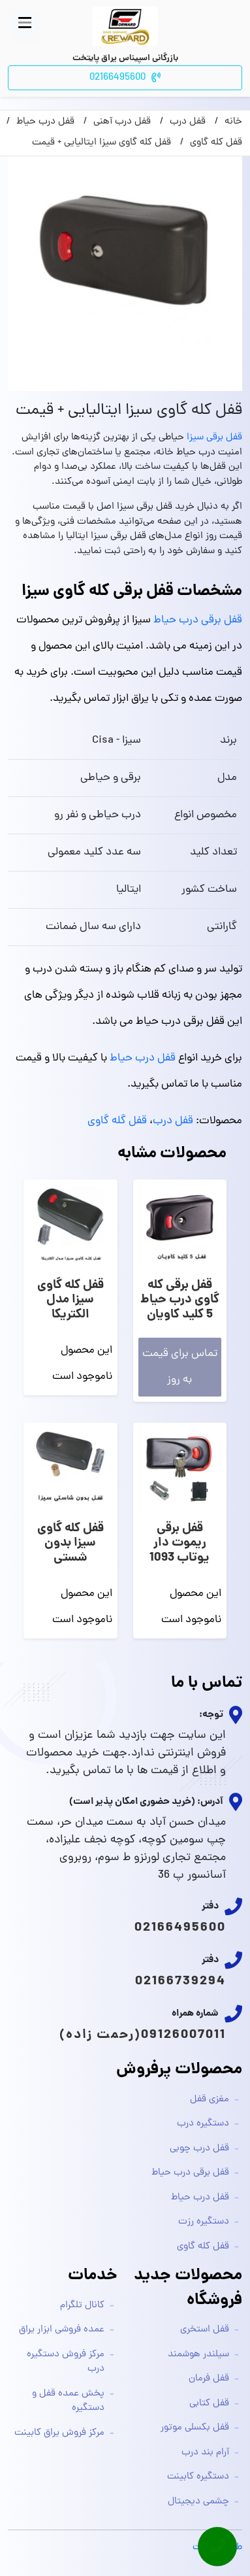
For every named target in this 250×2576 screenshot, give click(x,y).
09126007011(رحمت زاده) (142, 2035)
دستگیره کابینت (198, 2476)
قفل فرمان (209, 2378)
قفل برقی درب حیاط (197, 620)
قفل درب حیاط (143, 1058)
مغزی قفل (209, 2099)
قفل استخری (204, 2329)
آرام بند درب (205, 2452)
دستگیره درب (203, 2123)
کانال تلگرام (82, 2305)
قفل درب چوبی (199, 2148)
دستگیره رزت (203, 2221)
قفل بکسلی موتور (195, 2427)
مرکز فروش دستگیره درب (65, 2362)
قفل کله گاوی (203, 2246)
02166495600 (180, 1928)
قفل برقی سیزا (214, 437)
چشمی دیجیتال (198, 2501)
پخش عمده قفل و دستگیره (68, 2401)
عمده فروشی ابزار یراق (61, 2329)
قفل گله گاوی (117, 1121)
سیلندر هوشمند (198, 2354)
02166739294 (180, 1981)
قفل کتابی (209, 2403)
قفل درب (173, 1121)
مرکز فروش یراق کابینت (59, 2433)
